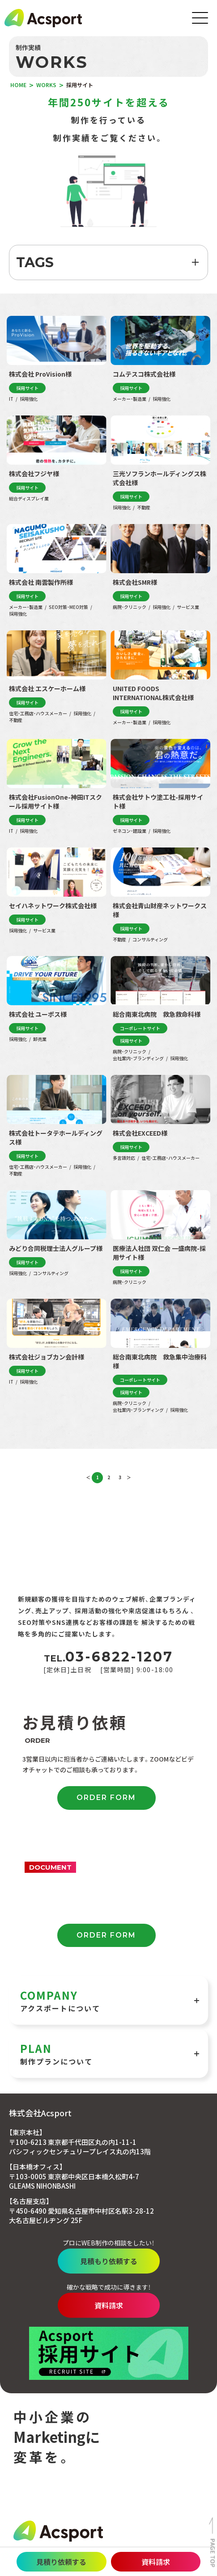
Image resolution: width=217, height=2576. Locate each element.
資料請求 (155, 2561)
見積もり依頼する (108, 2261)
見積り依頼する (61, 2561)
